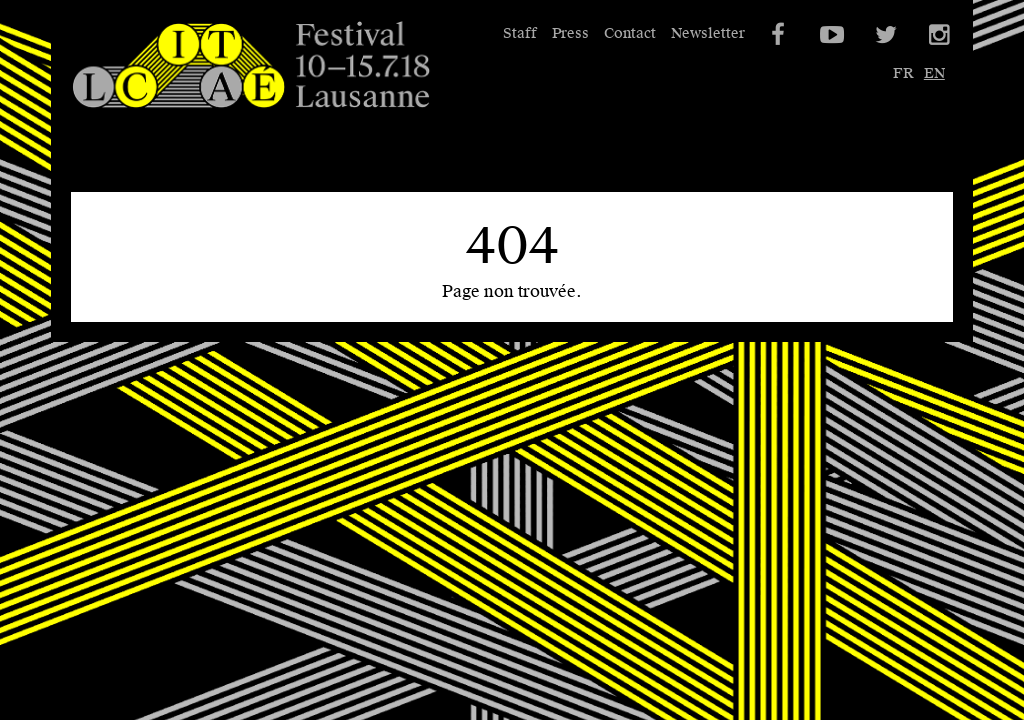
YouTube (830, 35)
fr (903, 73)
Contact (630, 33)
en (934, 73)
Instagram (938, 35)
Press (570, 33)
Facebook (776, 35)
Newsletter (708, 33)
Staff (520, 33)
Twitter (884, 35)
